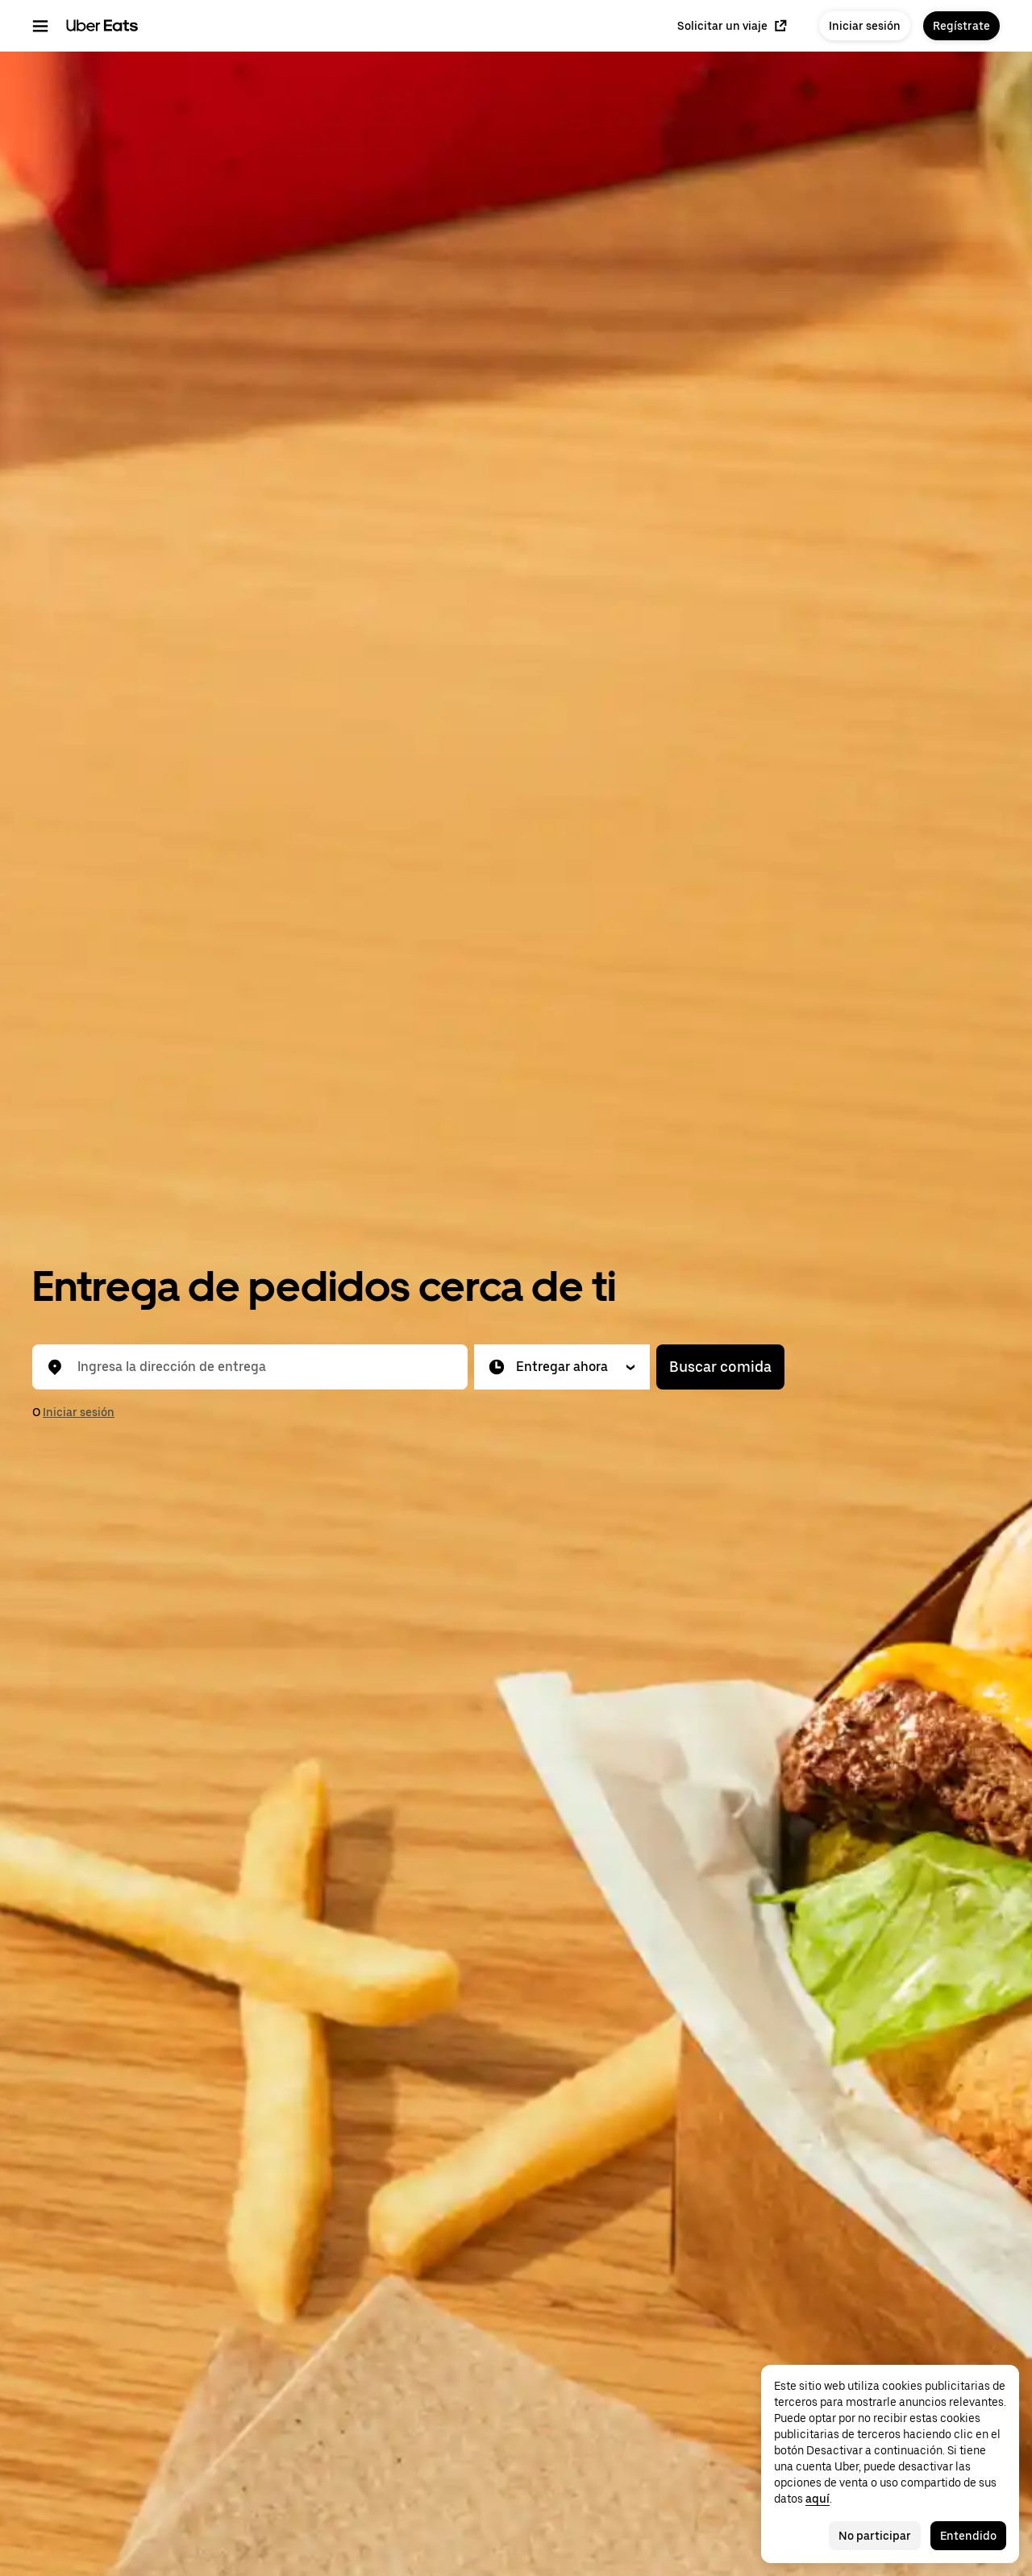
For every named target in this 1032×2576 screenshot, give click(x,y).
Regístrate (961, 25)
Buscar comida (720, 1366)
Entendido (968, 2535)
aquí (817, 2498)
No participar (874, 2535)
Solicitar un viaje (732, 25)
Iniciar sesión (865, 25)
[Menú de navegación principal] (40, 25)
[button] (562, 1367)
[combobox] (262, 1367)
